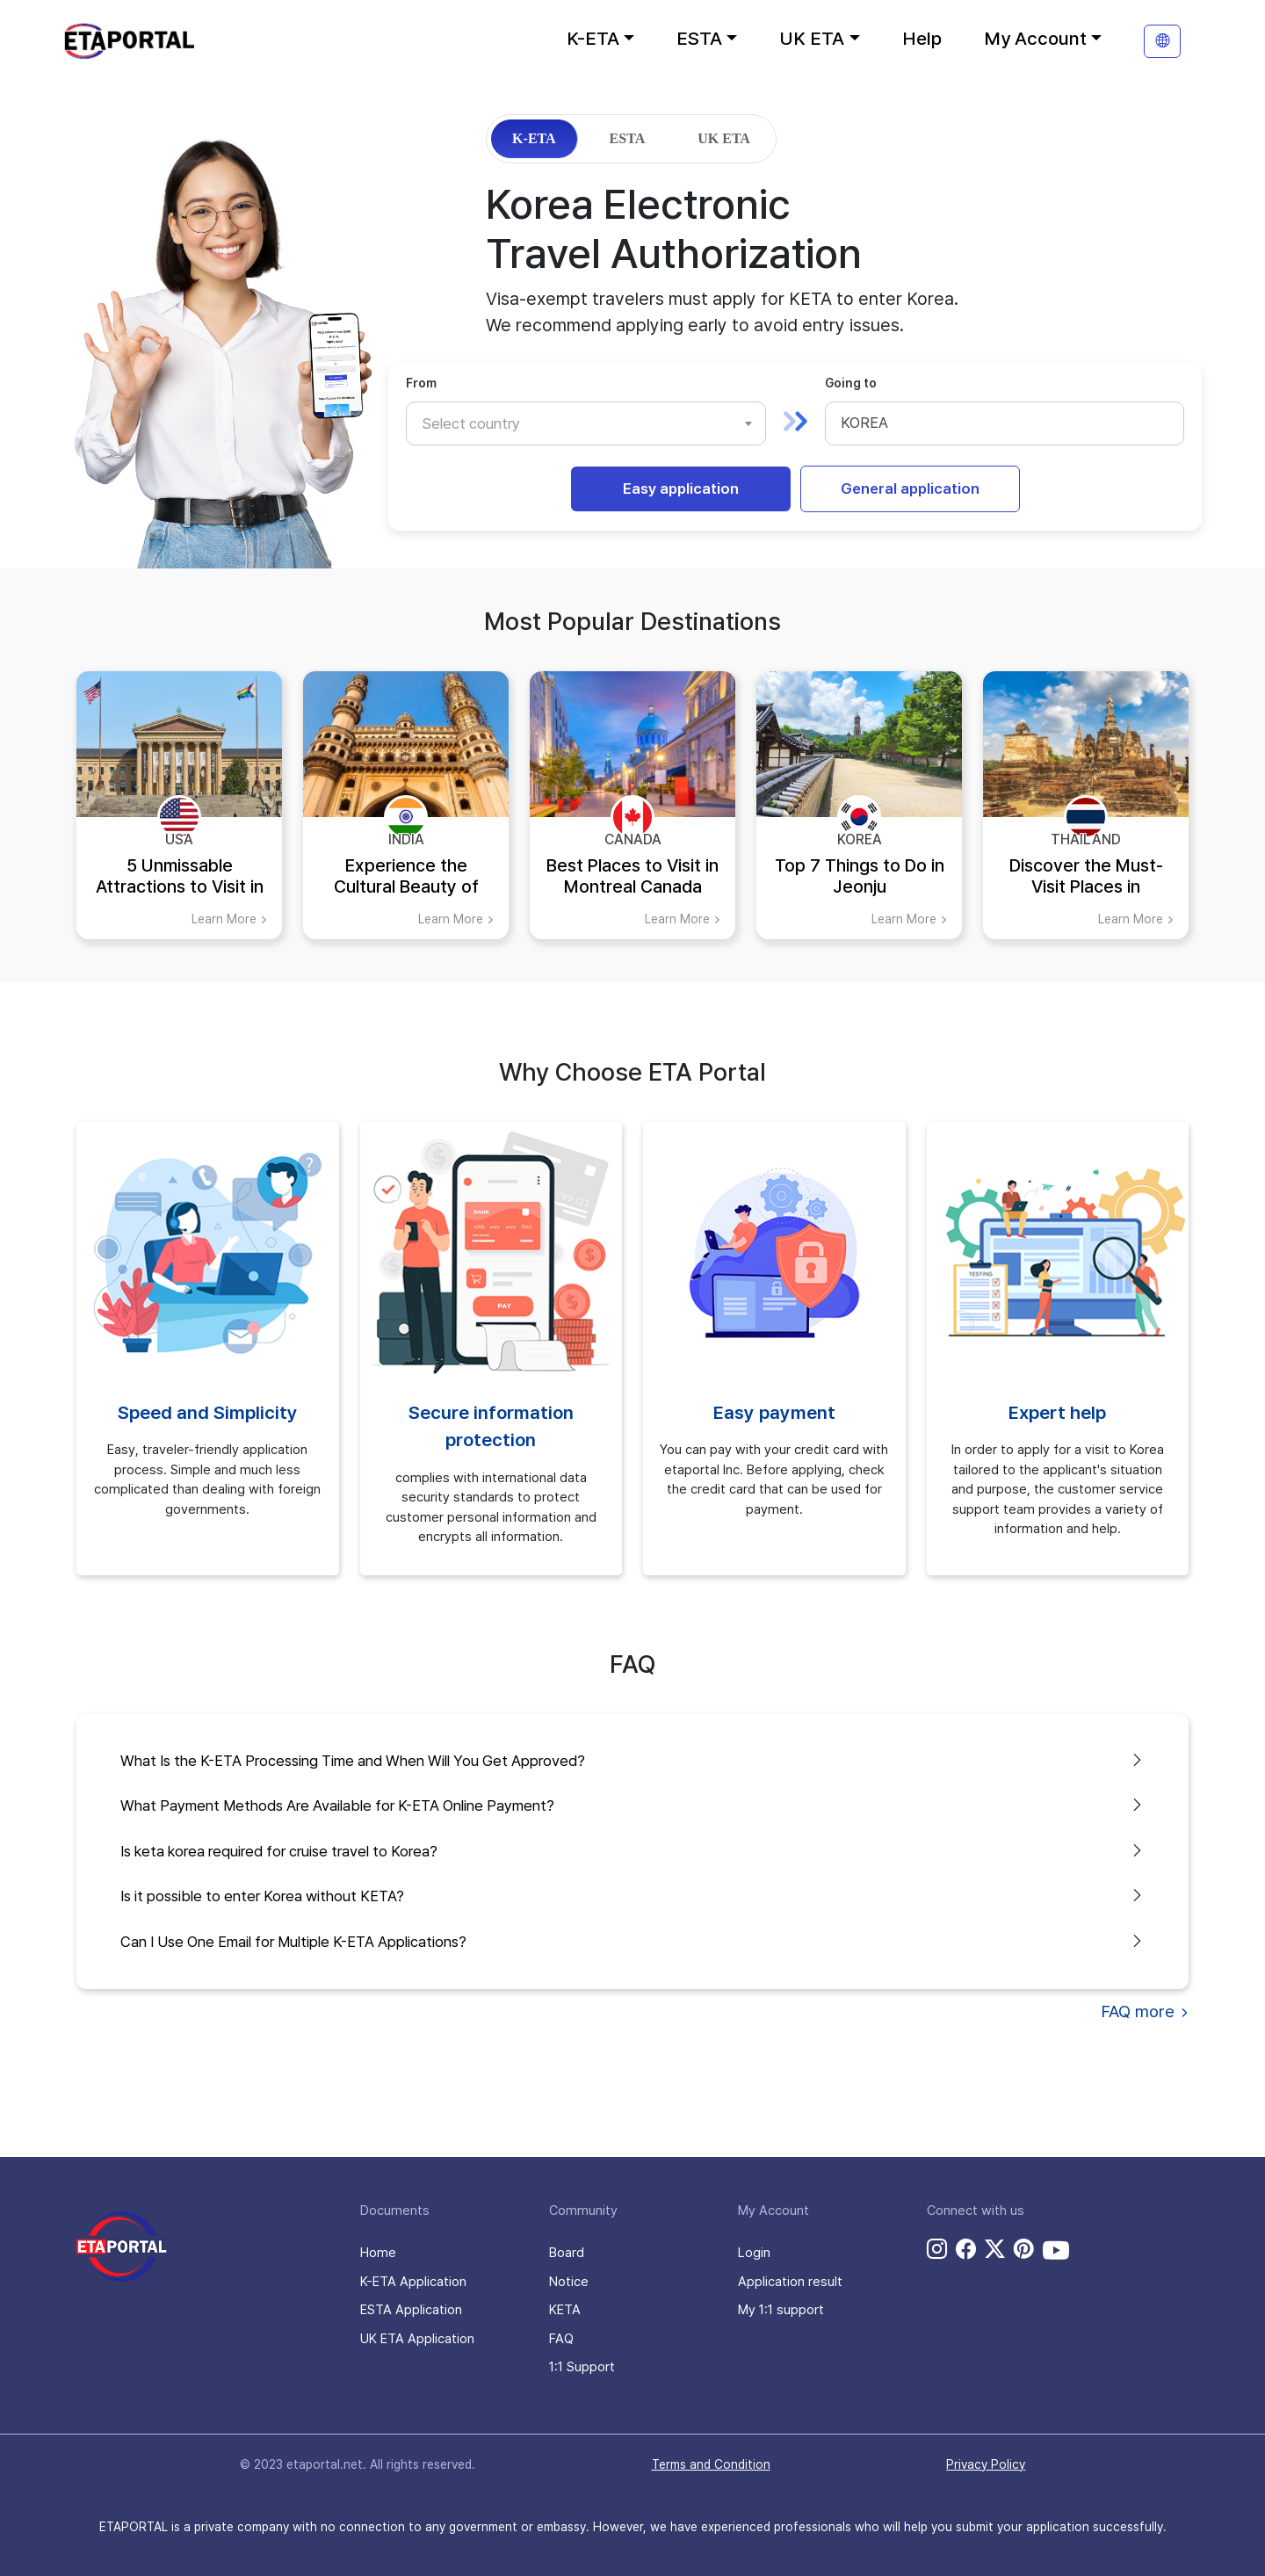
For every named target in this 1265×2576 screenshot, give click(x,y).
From (421, 383)
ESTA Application (411, 2310)
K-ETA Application (413, 2282)
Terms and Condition (711, 2464)
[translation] (1162, 41)
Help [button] (922, 38)
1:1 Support (582, 2367)
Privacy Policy (985, 2464)
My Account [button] (1035, 38)
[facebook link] (966, 2249)
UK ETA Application (417, 2339)
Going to (851, 383)
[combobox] (586, 423)
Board (566, 2253)
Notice (569, 2282)
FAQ (561, 2339)
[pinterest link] (1024, 2249)
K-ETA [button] (593, 38)
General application (910, 488)
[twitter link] (995, 2249)
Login (754, 2253)
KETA (565, 2310)
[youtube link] (1056, 2250)
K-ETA (533, 138)
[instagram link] (937, 2249)
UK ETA (724, 138)
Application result (790, 2282)
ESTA (628, 138)
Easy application (681, 488)
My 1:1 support (781, 2310)
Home (378, 2253)
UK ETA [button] (811, 38)
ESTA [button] (699, 38)
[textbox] (480, 423)
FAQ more (1145, 2011)
